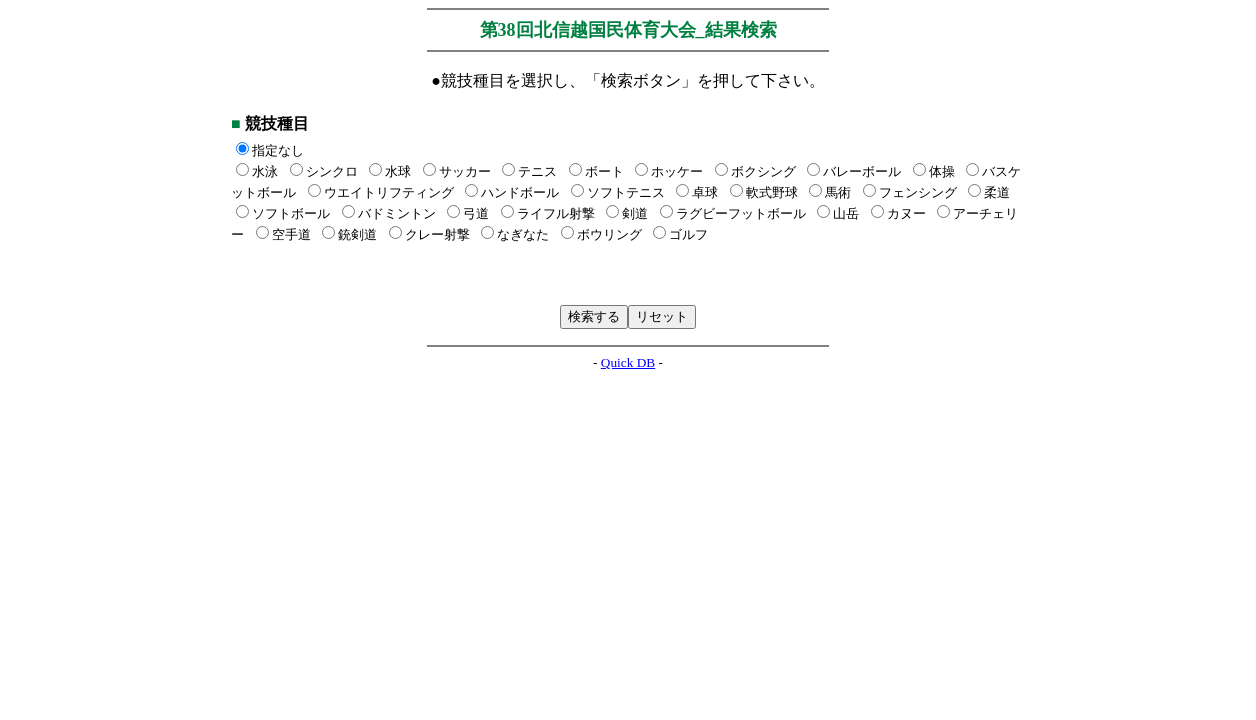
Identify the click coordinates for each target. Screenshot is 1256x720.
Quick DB (628, 362)
